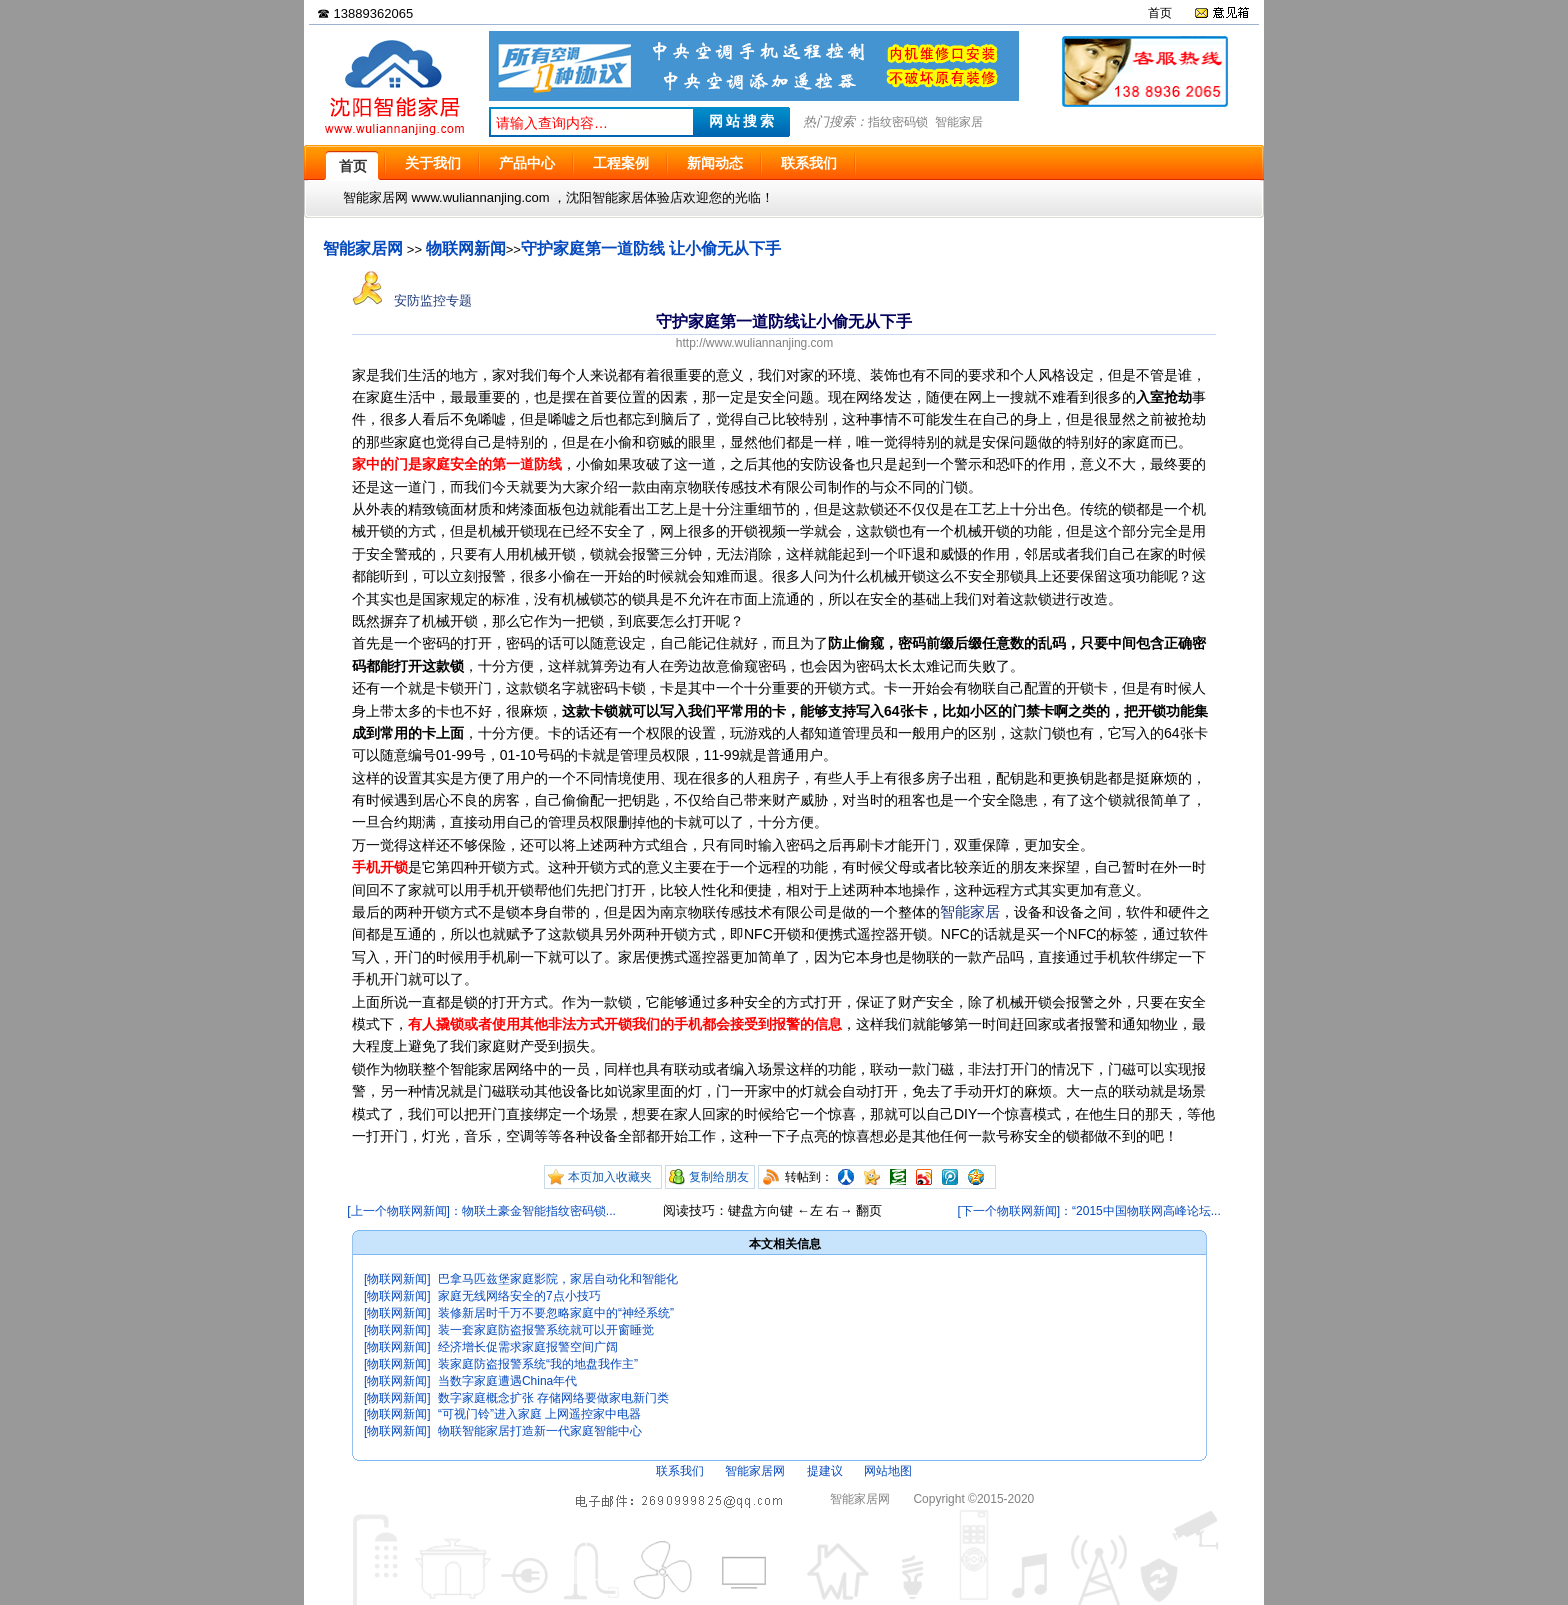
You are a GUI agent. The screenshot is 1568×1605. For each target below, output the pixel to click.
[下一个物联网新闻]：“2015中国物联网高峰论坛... (1088, 1211)
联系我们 (680, 1471)
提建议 (825, 1471)
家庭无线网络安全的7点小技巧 (519, 1296)
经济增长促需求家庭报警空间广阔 (528, 1347)
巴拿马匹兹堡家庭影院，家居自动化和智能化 (558, 1279)
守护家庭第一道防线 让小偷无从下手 (651, 248)
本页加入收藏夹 (610, 1177)
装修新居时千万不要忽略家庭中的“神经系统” (556, 1313)
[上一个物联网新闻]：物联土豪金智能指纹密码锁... (481, 1211)
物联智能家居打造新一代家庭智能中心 (540, 1431)
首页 (1160, 13)
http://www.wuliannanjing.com (754, 343)
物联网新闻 (466, 248)
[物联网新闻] (397, 1279)
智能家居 (959, 122)
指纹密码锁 (898, 122)
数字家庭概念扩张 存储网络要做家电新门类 (553, 1398)
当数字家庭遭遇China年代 (507, 1381)
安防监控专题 (412, 300)
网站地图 (888, 1471)
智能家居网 (363, 248)
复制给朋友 (719, 1177)
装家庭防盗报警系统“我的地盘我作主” (538, 1364)
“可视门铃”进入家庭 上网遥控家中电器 (539, 1414)
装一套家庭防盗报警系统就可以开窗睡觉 (546, 1330)
